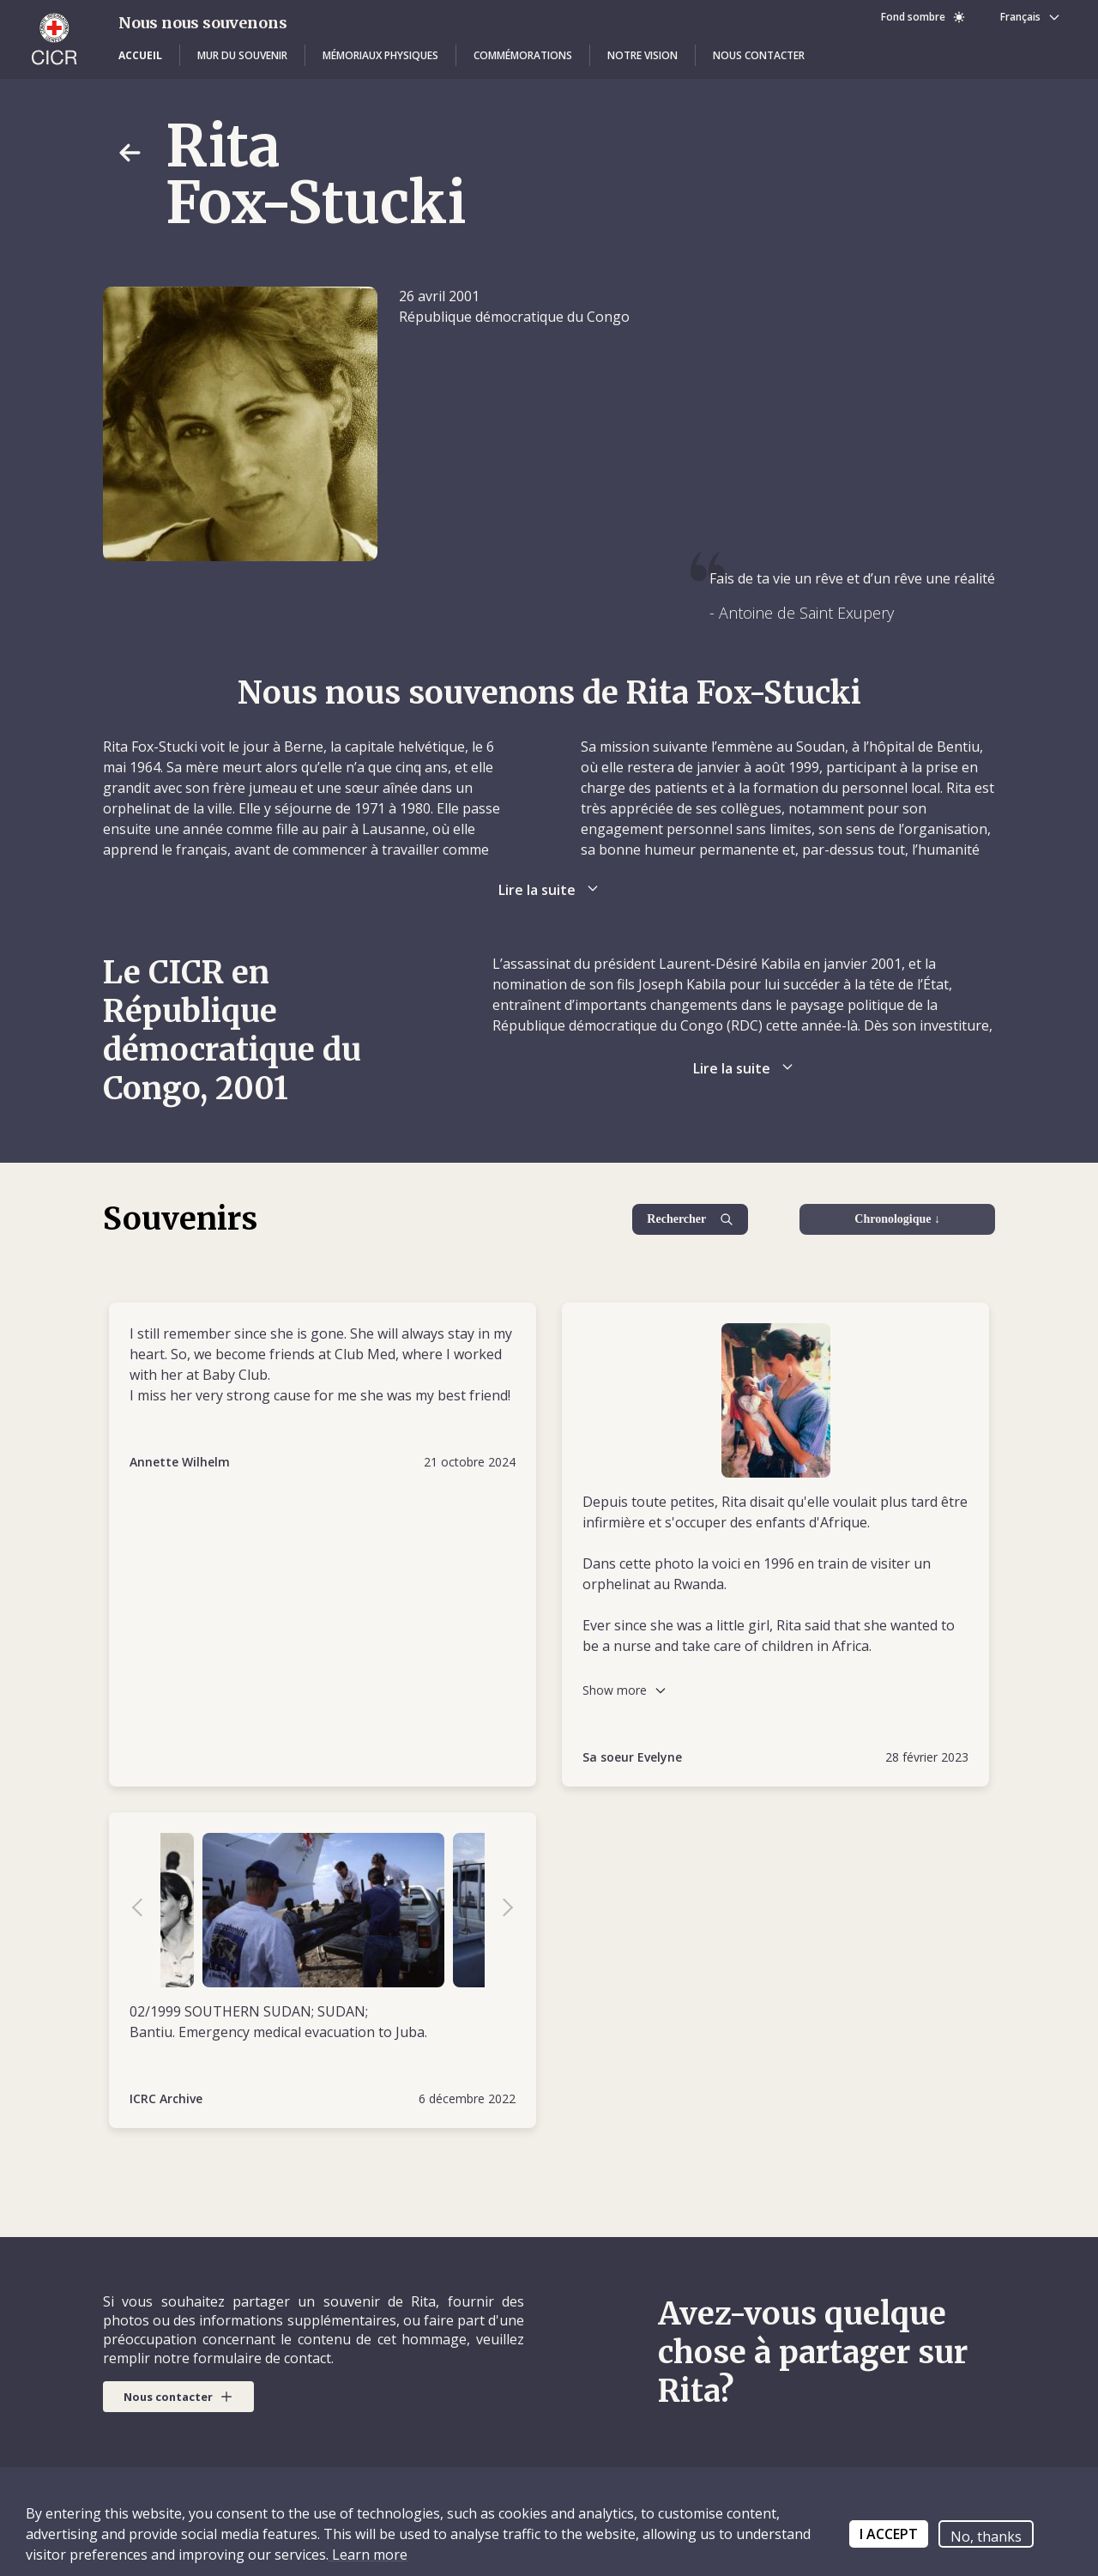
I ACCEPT (889, 2534)
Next (499, 1910)
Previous (146, 1910)
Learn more (368, 2554)
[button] (140, 55)
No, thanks (986, 2536)
